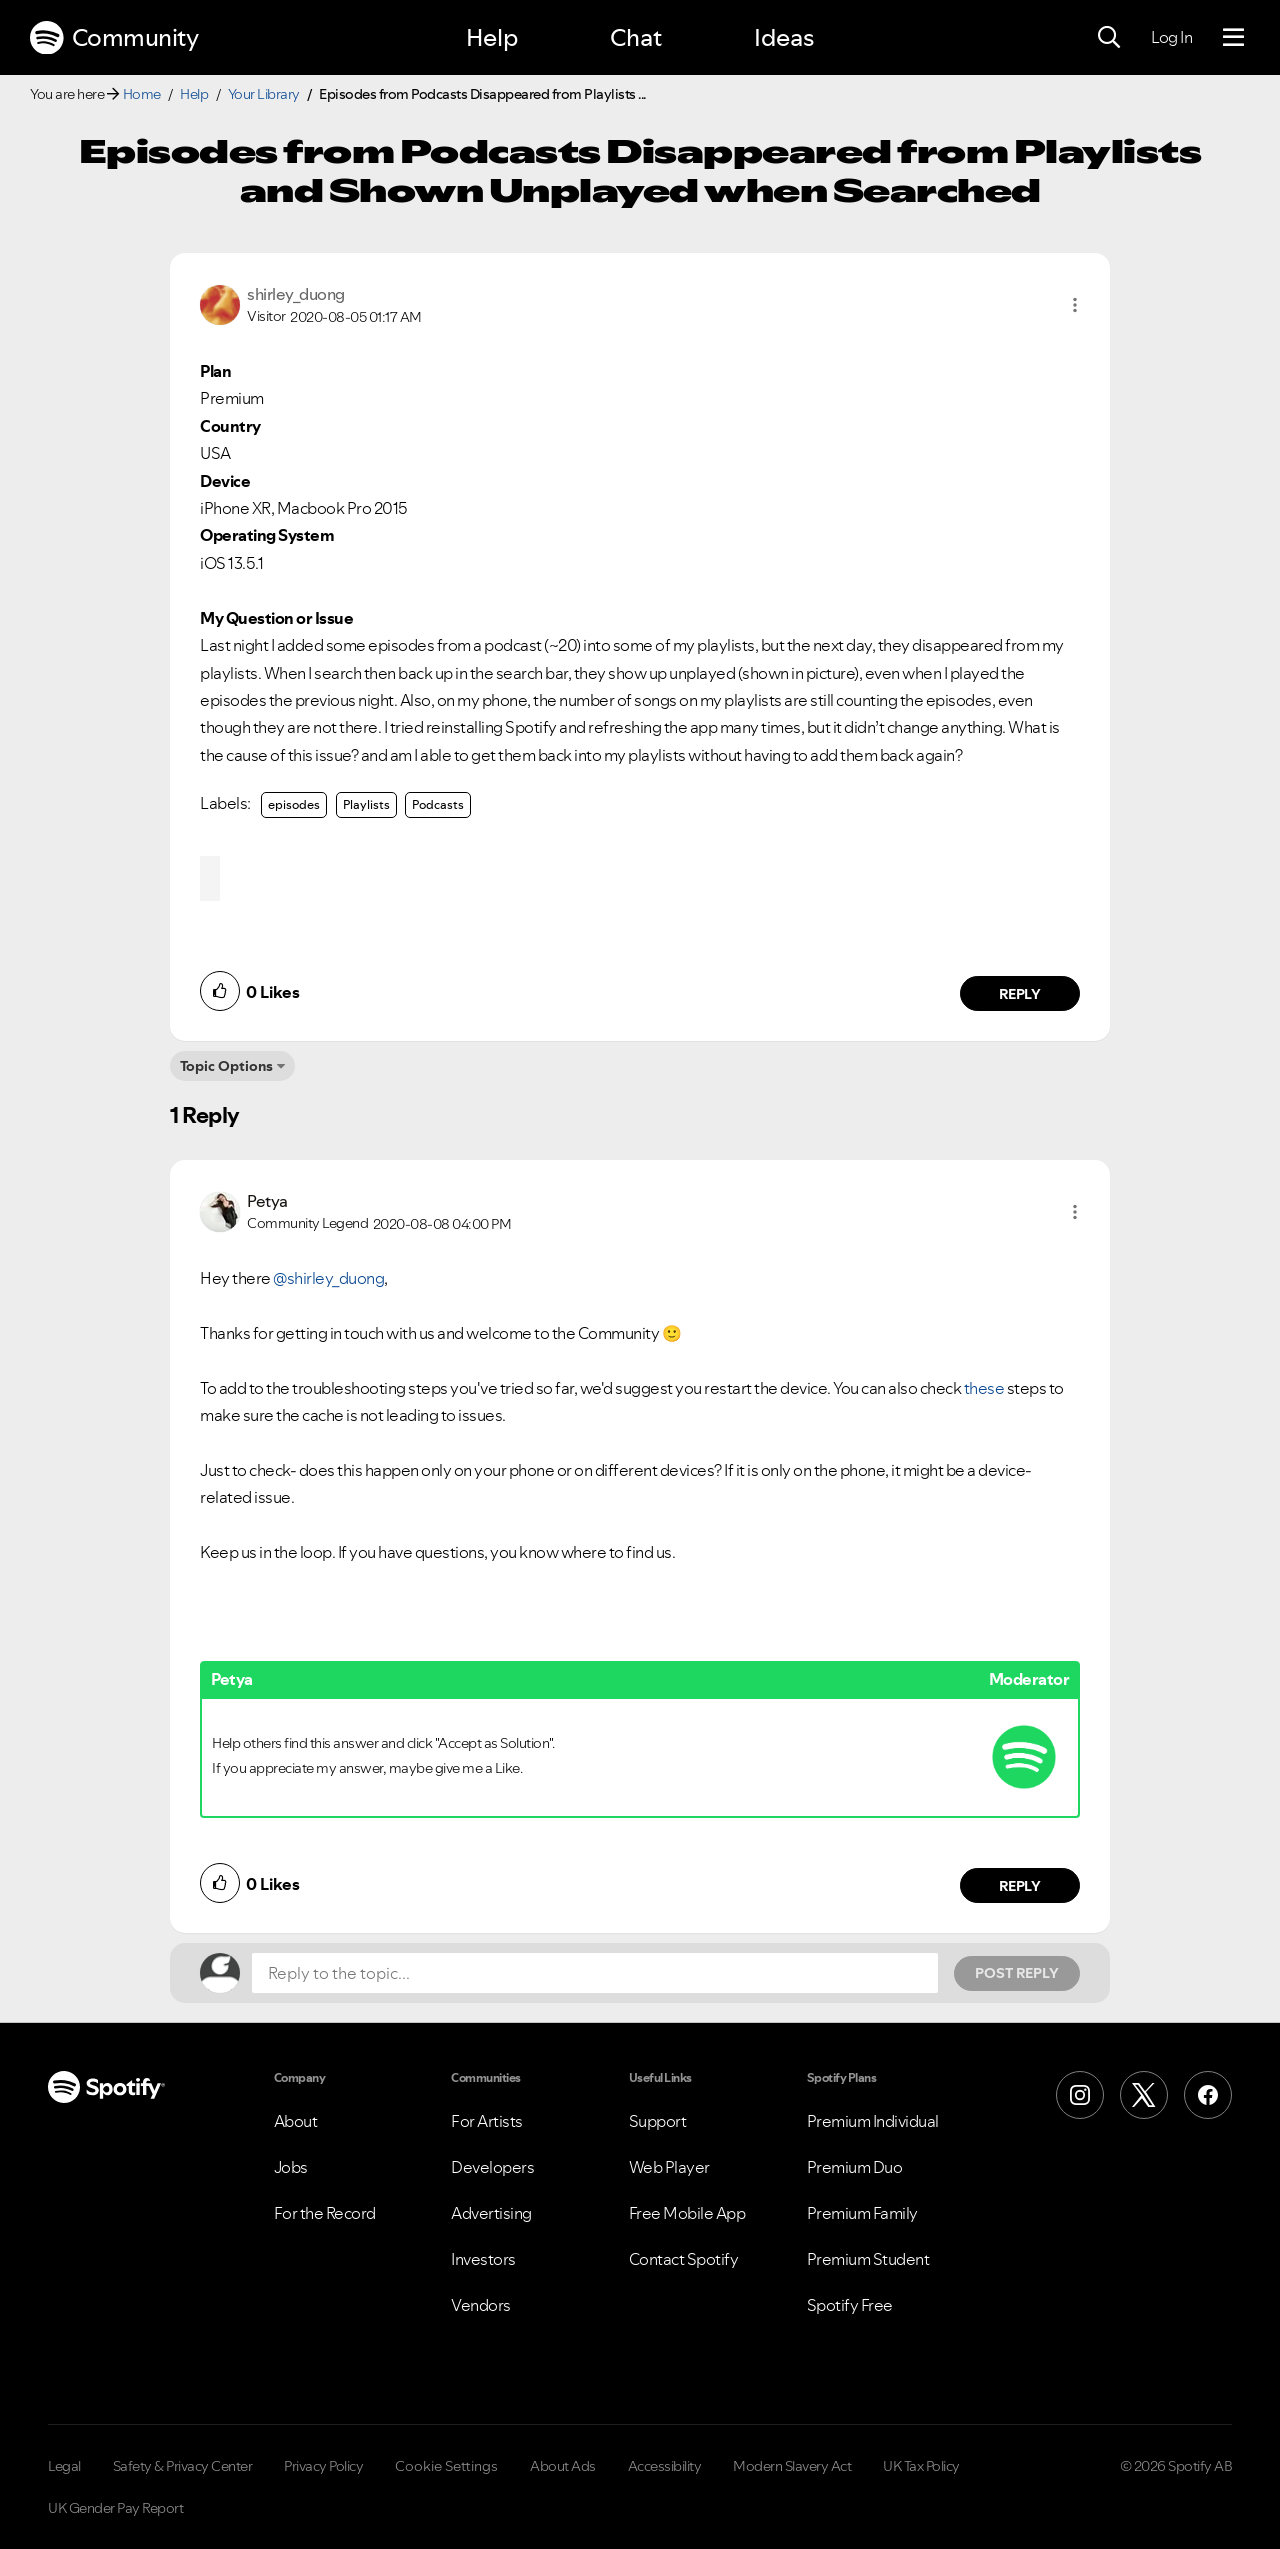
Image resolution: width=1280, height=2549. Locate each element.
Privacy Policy (323, 2466)
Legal (64, 2466)
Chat (636, 37)
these (984, 1388)
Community (114, 38)
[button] (1075, 305)
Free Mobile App (687, 2213)
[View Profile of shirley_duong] (296, 294)
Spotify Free (850, 2305)
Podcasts (438, 804)
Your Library (264, 94)
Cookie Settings (446, 2466)
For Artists (487, 2121)
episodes (294, 804)
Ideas (784, 37)
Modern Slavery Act (792, 2466)
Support (658, 2121)
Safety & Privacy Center (183, 2466)
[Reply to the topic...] (595, 1973)
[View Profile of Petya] (267, 1201)
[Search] (1109, 38)
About (296, 2121)
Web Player (669, 2167)
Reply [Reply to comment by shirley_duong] (1020, 994)
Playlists (366, 804)
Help (492, 37)
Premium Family (862, 2213)
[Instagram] (1080, 2095)
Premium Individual (873, 2121)
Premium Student (868, 2259)
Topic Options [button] (226, 1066)
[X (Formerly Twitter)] (1144, 2095)
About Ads (563, 2466)
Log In (1171, 37)
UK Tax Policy (921, 2466)
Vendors (481, 2305)
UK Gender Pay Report (115, 2508)
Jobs (291, 2167)
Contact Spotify (684, 2259)
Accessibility (665, 2466)
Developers (492, 2167)
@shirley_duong (328, 1278)
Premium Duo (855, 2167)
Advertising (491, 2213)
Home (142, 94)
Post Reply (1017, 1973)
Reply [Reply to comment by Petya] (1020, 1886)
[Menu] (1233, 38)
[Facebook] (1208, 2095)
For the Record (325, 2213)
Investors (483, 2259)
